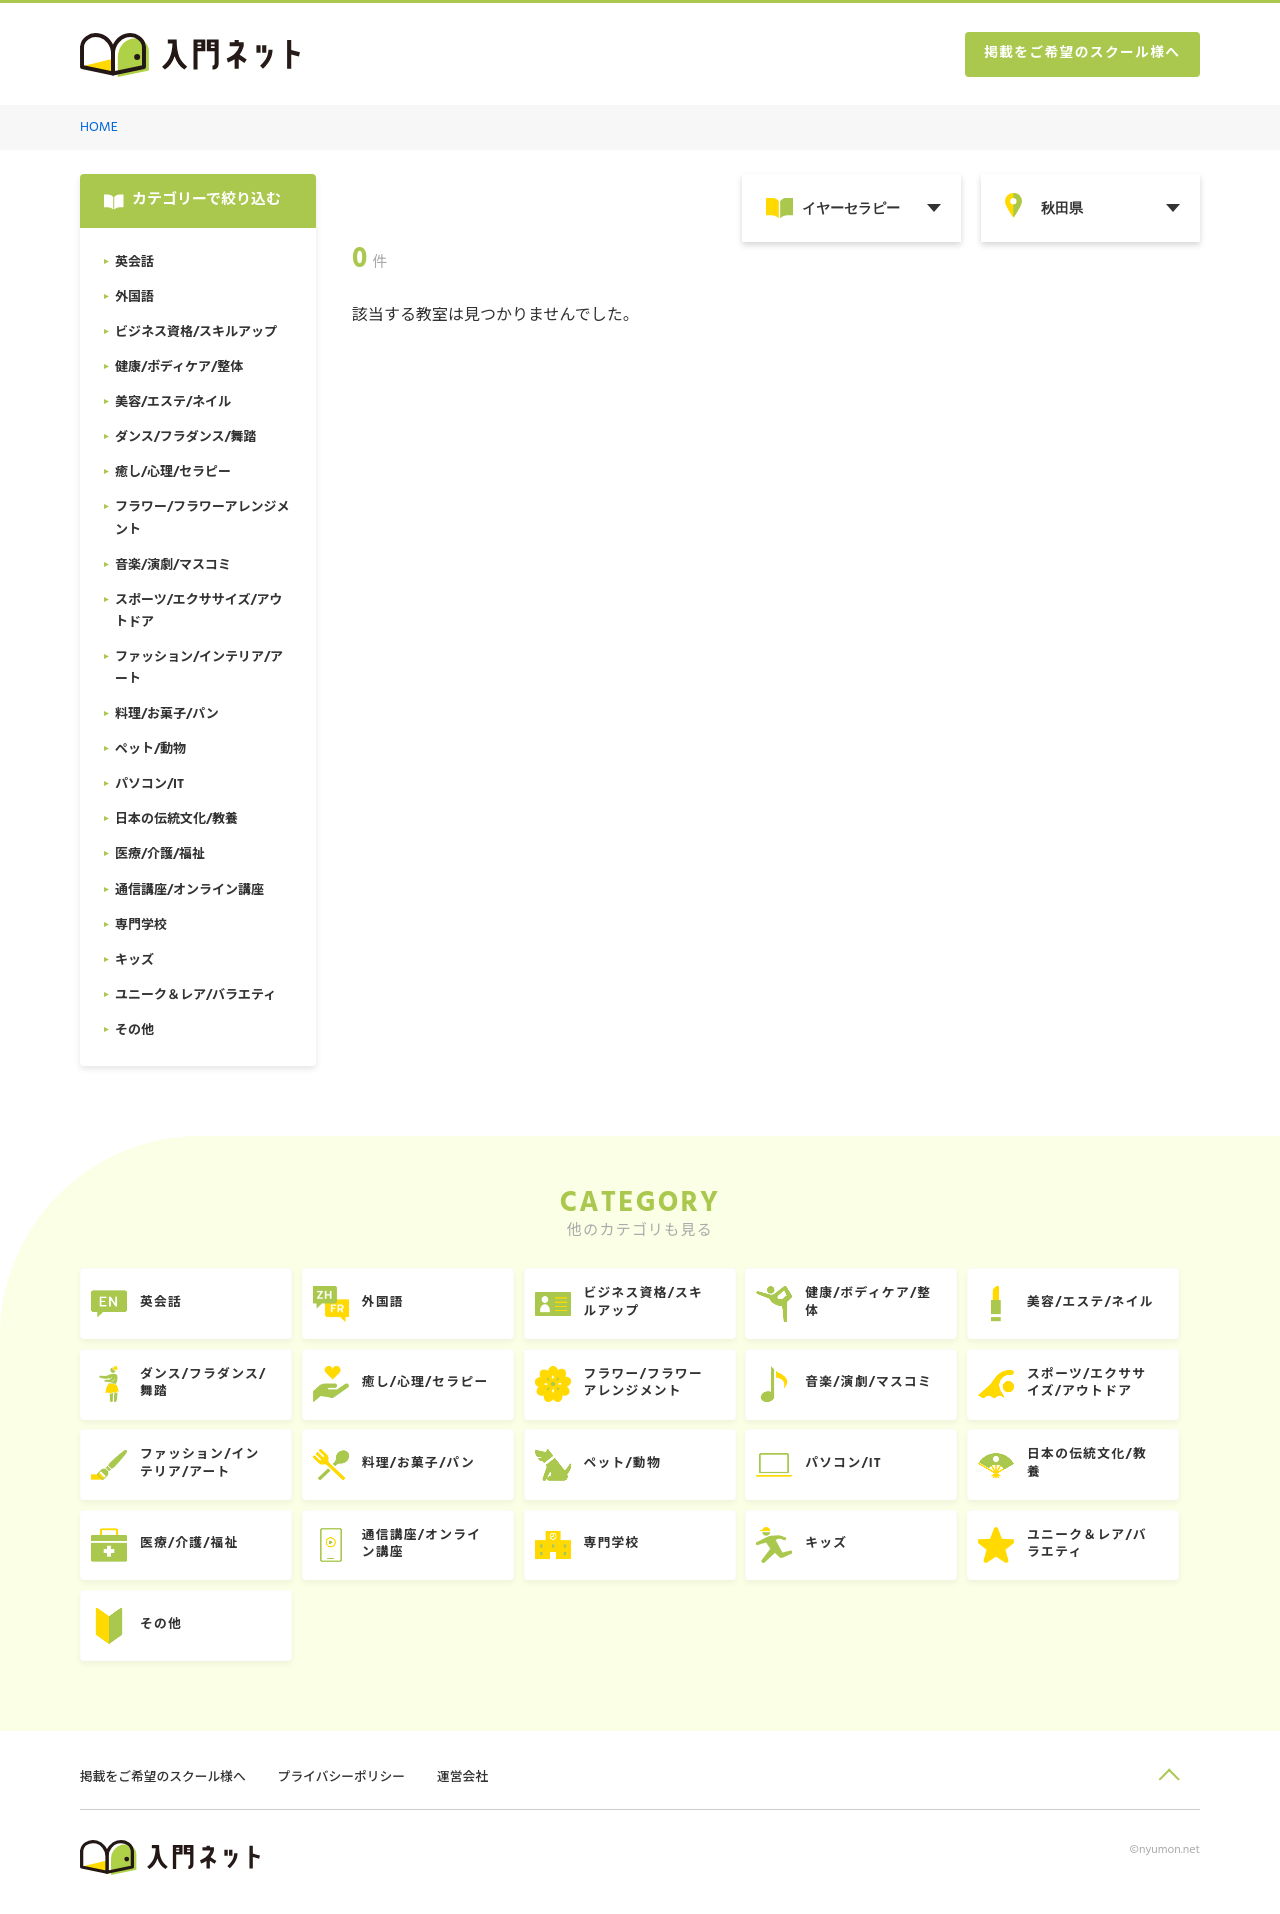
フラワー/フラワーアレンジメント (655, 1387)
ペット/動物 (633, 1469)
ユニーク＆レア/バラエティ (1107, 1551)
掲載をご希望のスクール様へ (1080, 55)
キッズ (841, 1551)
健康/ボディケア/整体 (884, 1305)
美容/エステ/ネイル (1110, 1305)
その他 (163, 1633)
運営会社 (469, 1786)
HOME (99, 128)
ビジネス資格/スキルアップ (655, 1305)
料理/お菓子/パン (425, 1469)
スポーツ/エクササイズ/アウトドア (1106, 1387)
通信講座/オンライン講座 (429, 1551)
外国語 (389, 1305)
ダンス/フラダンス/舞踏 (206, 1387)
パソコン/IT (859, 1469)
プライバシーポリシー (346, 1786)
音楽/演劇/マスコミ (884, 1387)
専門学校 (622, 1551)
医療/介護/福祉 (192, 1551)
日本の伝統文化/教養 (1107, 1469)
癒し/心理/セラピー (432, 1387)
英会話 (163, 1305)
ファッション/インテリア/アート (203, 1469)
